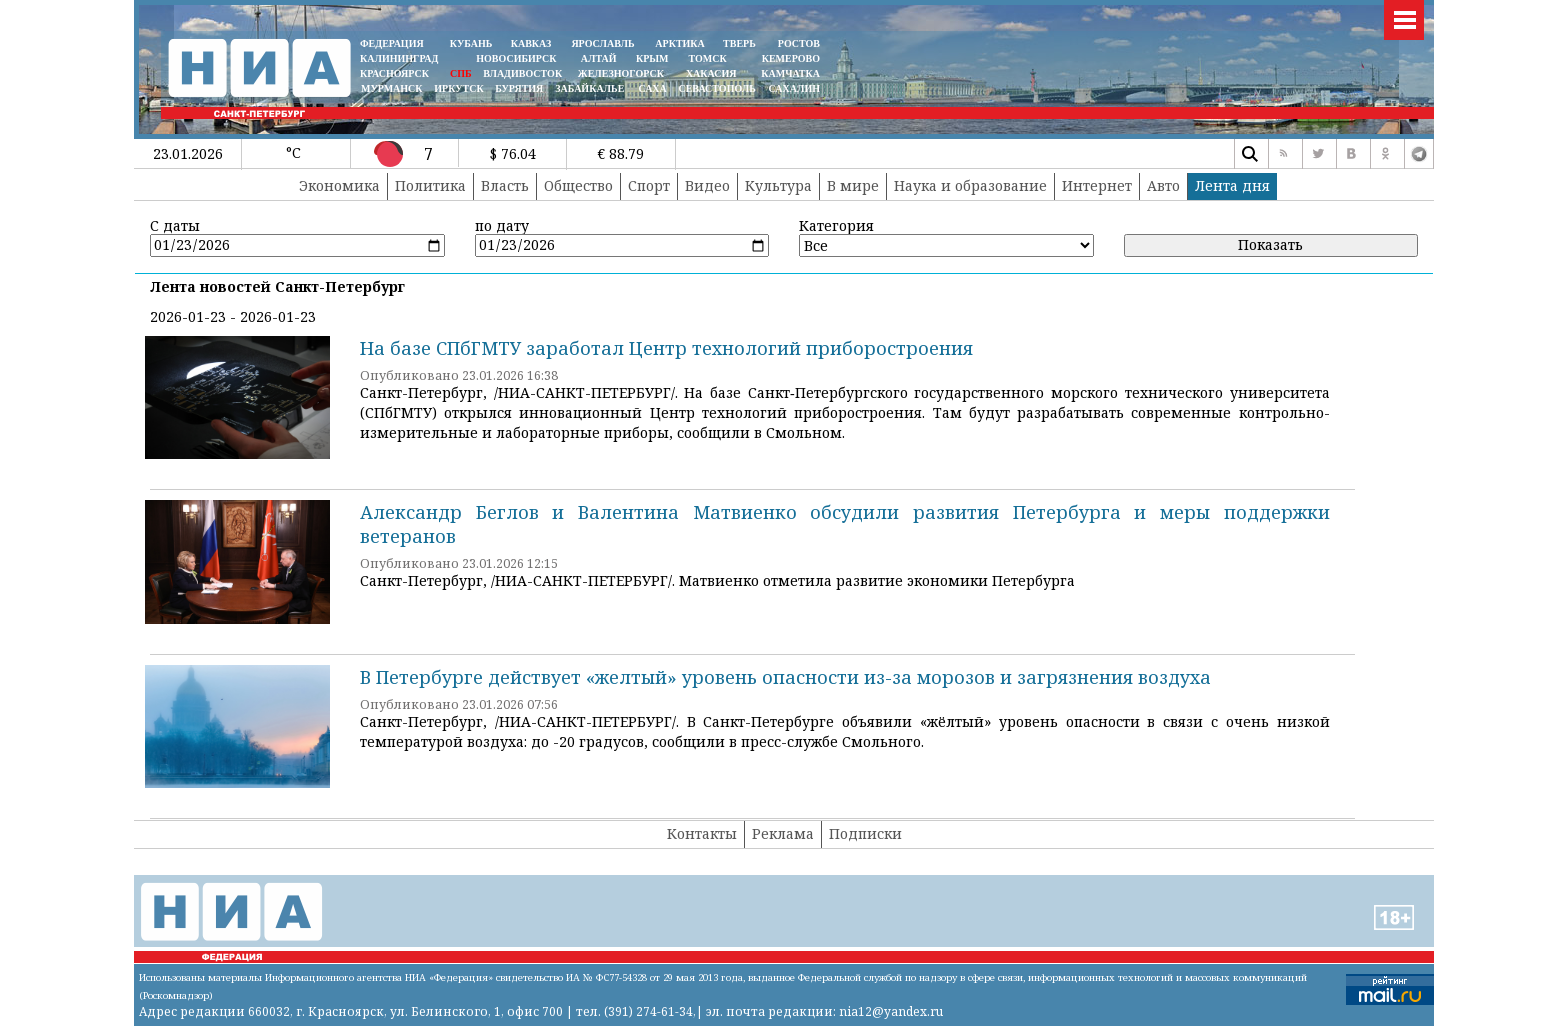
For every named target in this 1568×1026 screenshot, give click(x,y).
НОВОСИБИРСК (516, 58)
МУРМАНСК (392, 88)
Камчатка (789, 73)
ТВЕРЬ (739, 43)
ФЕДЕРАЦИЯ (392, 43)
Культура (778, 185)
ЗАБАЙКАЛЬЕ (591, 88)
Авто (1163, 185)
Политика (430, 185)
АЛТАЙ (599, 58)
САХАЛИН (794, 88)
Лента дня (1232, 185)
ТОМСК (710, 58)
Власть (505, 185)
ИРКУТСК (458, 88)
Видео (707, 185)
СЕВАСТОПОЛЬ (716, 88)
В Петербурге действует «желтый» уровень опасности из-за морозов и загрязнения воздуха (785, 677)
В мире (853, 185)
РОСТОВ (799, 43)
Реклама (783, 833)
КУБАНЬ (471, 43)
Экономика (339, 185)
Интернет (1097, 185)
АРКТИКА (680, 43)
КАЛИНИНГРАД (399, 58)
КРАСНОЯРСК (394, 73)
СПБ (461, 73)
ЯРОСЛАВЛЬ (602, 43)
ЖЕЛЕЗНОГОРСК (621, 73)
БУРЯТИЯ (519, 88)
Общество (578, 185)
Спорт (649, 185)
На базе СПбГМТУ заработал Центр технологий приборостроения (666, 348)
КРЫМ (652, 58)
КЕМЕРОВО (791, 58)
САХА (652, 88)
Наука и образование (970, 185)
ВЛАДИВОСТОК (522, 73)
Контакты (702, 833)
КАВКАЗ (531, 43)
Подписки (865, 833)
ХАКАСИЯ (709, 73)
